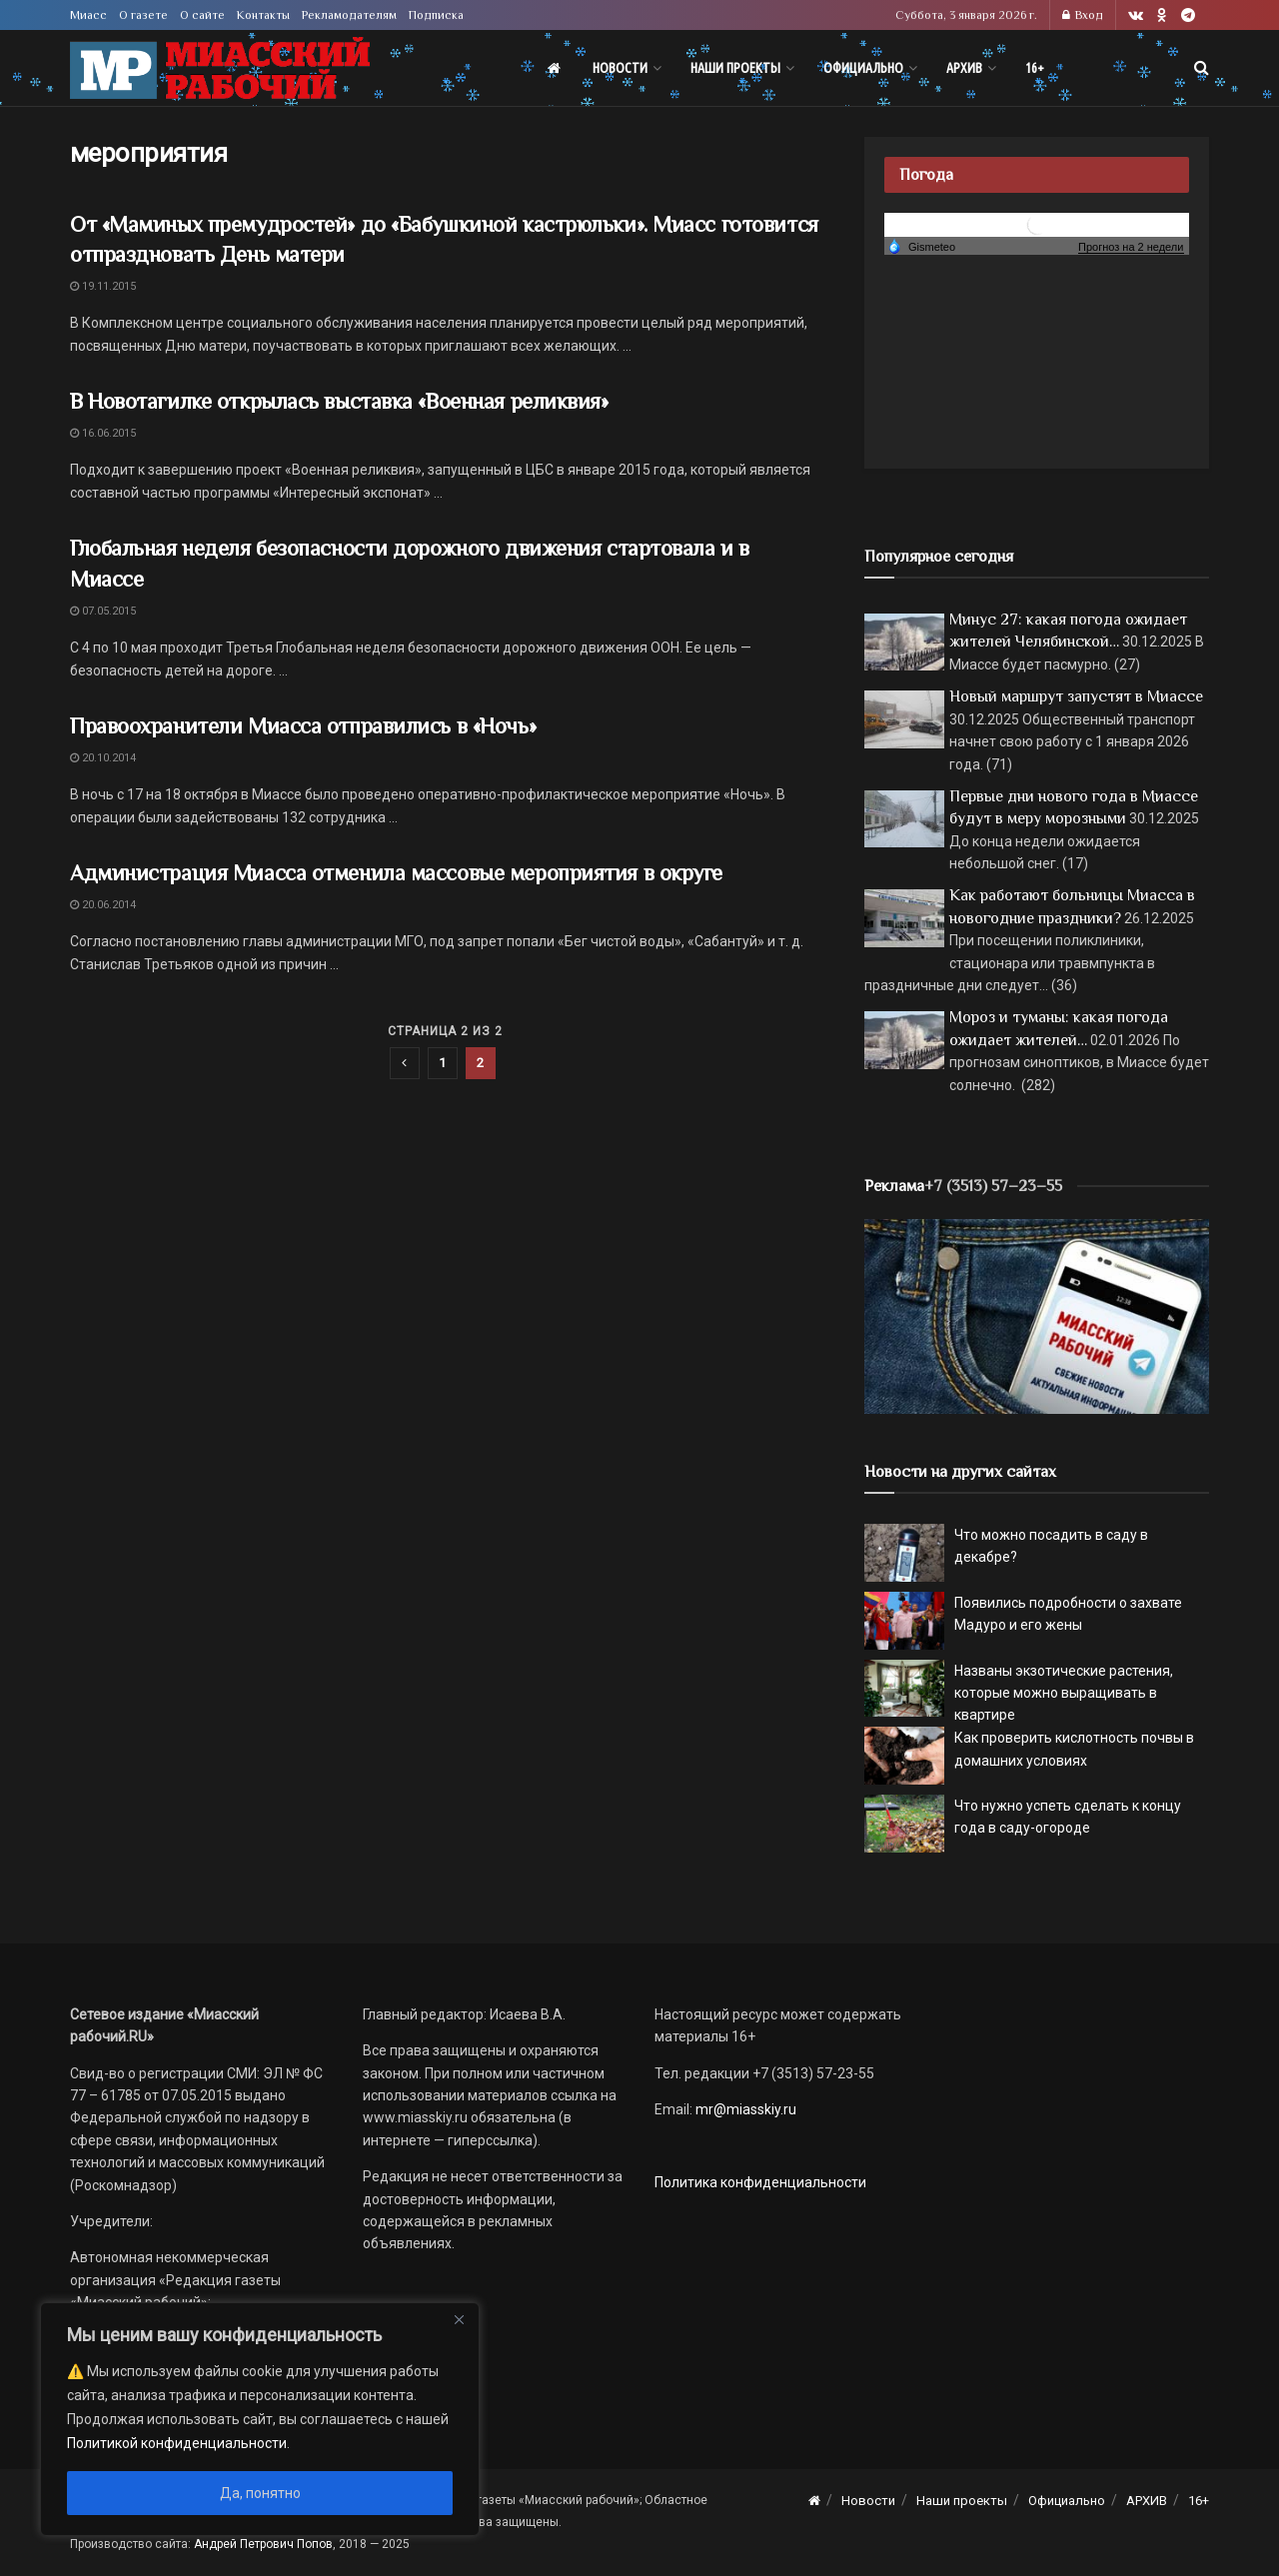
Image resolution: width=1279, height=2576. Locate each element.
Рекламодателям (349, 15)
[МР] (1036, 1315)
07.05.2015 (103, 611)
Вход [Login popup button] (1082, 15)
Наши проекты (735, 68)
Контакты (263, 15)
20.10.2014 (103, 757)
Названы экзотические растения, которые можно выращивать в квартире (1063, 1693)
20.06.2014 (103, 904)
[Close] (459, 2319)
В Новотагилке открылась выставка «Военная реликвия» (339, 401)
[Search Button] (1201, 68)
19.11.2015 (103, 286)
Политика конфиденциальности (760, 2182)
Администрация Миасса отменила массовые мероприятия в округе (396, 872)
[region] (260, 2419)
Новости (620, 68)
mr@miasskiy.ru (744, 2109)
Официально (863, 68)
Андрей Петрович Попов (263, 2544)
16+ (1034, 68)
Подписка (436, 15)
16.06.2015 (103, 433)
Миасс (88, 15)
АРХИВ (964, 68)
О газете (143, 15)
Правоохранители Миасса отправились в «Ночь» (303, 725)
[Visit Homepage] (220, 68)
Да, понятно (260, 2493)
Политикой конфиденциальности (177, 2443)
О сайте (202, 15)
